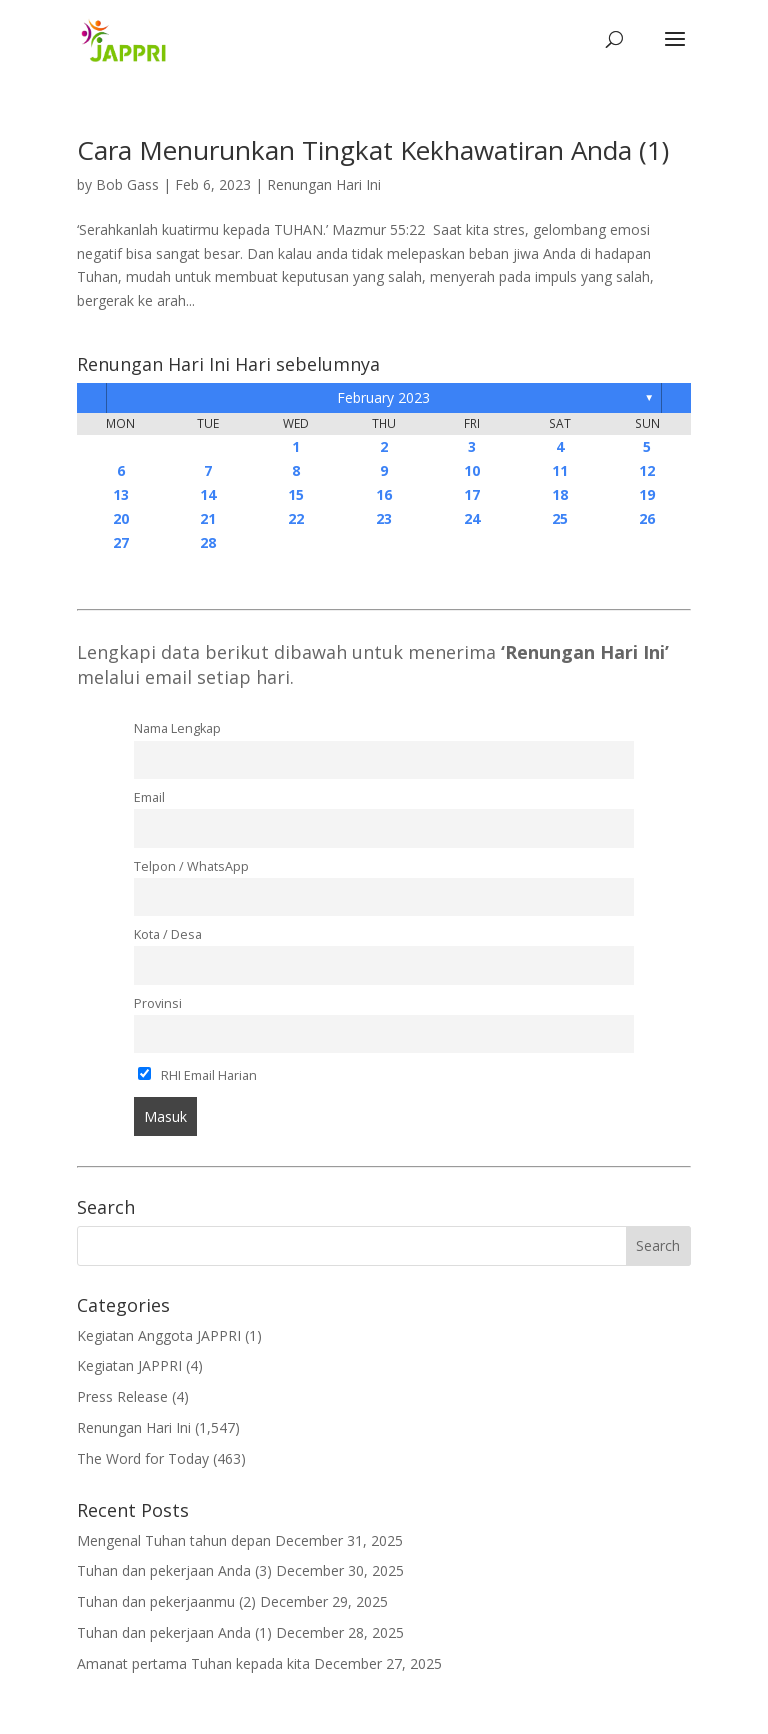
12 (647, 470)
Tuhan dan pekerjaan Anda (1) (174, 1632)
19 (647, 494)
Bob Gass (127, 184)
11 (560, 470)
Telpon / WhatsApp (191, 866)
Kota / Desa (168, 934)
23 (384, 518)
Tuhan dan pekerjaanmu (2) (166, 1601)
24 (472, 518)
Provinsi (158, 1003)
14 (208, 494)
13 (121, 494)
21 (208, 518)
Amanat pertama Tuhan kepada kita (193, 1663)
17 (472, 494)
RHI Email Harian (197, 1075)
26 (647, 518)
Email (149, 797)
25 (560, 518)
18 (560, 494)
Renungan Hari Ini (324, 184)
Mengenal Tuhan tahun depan (174, 1540)
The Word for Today (143, 1458)
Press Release (122, 1396)
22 (296, 518)
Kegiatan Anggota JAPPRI (159, 1335)
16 (384, 494)
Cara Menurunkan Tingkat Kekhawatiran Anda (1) (373, 150)
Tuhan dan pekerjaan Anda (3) (174, 1570)
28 (208, 542)
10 (472, 470)
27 (121, 542)
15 (296, 494)
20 (121, 518)
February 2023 (383, 397)
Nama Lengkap (177, 728)
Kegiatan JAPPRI (129, 1365)
